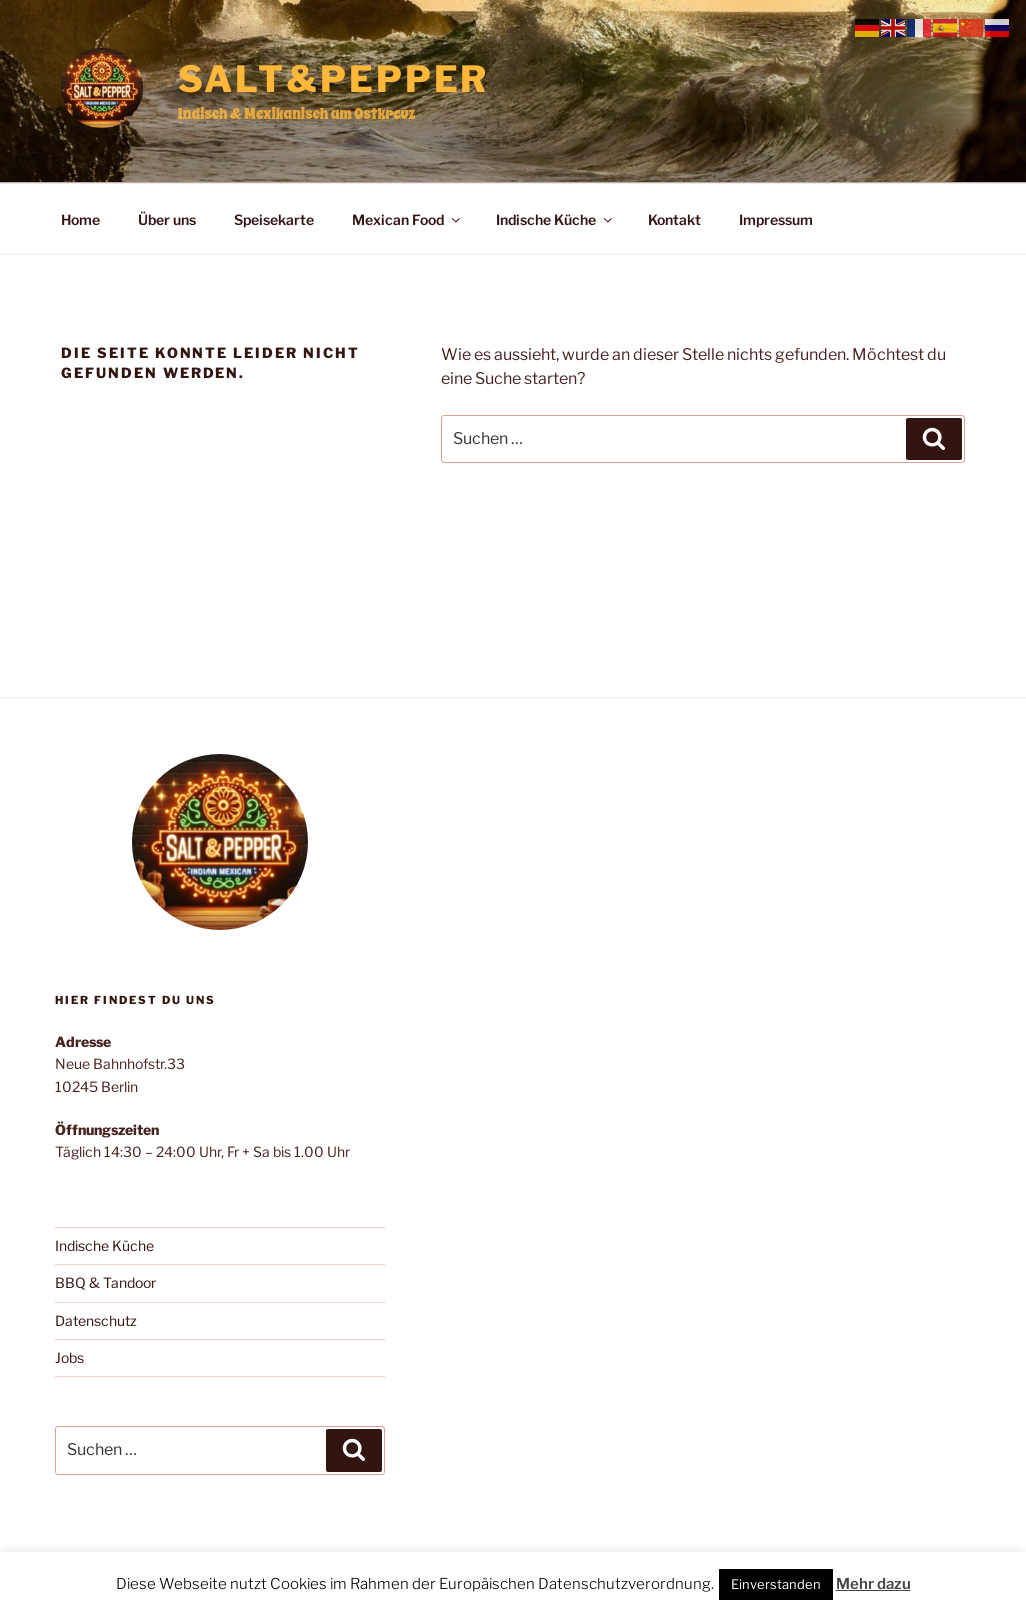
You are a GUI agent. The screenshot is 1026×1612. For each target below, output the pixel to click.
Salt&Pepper (334, 79)
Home (80, 219)
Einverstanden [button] (776, 1584)
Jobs (69, 1357)
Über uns (167, 219)
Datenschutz (96, 1320)
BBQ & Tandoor (105, 1282)
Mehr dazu (873, 1584)
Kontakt (674, 219)
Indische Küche (555, 219)
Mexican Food (407, 219)
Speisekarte (274, 219)
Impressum (776, 219)
